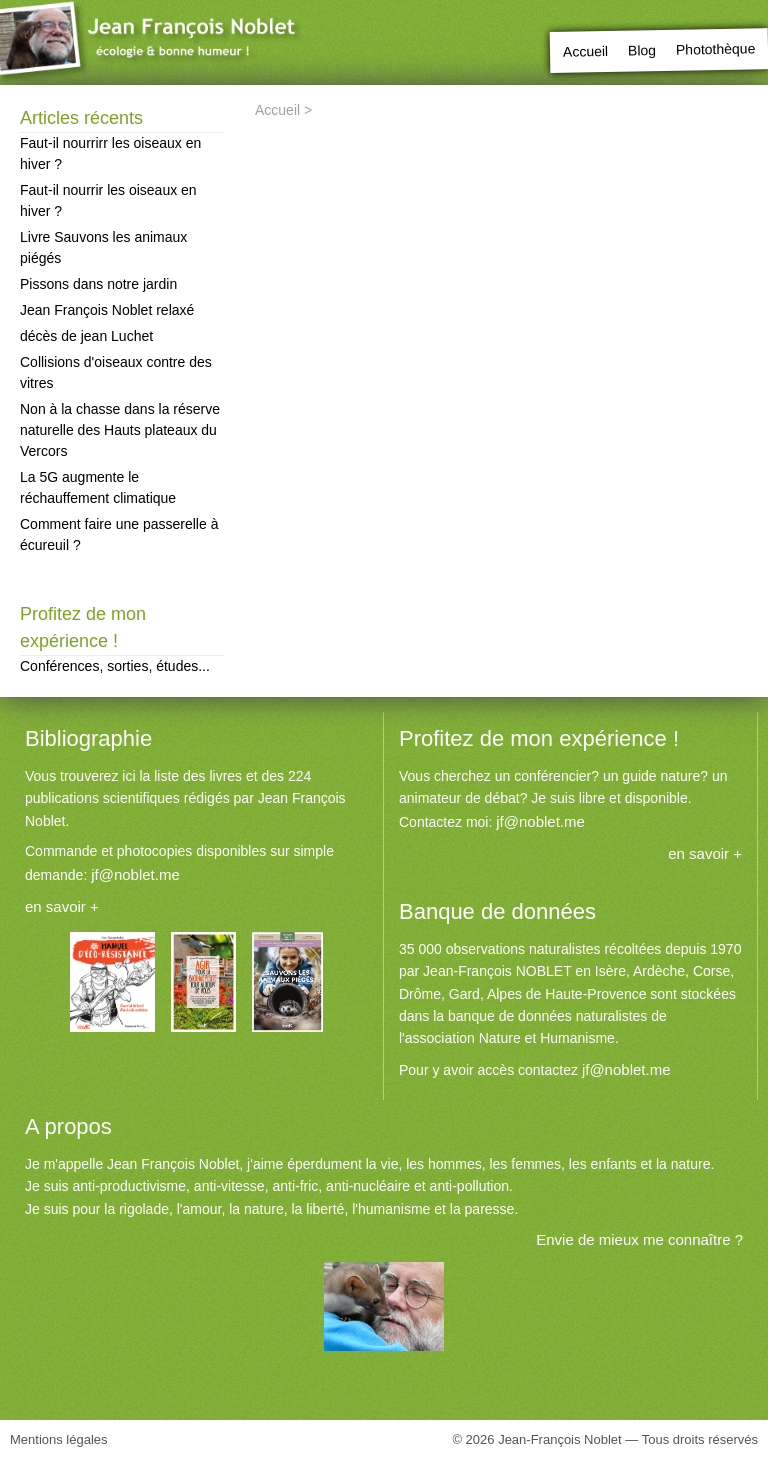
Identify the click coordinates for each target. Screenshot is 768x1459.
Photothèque (715, 48)
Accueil (585, 51)
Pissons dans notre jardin (98, 284)
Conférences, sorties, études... (115, 666)
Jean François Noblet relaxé (107, 310)
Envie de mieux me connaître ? (639, 1239)
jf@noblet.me (135, 874)
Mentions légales (59, 1439)
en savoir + (62, 906)
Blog (642, 50)
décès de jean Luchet (86, 336)
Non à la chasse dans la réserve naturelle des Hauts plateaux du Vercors (120, 430)
